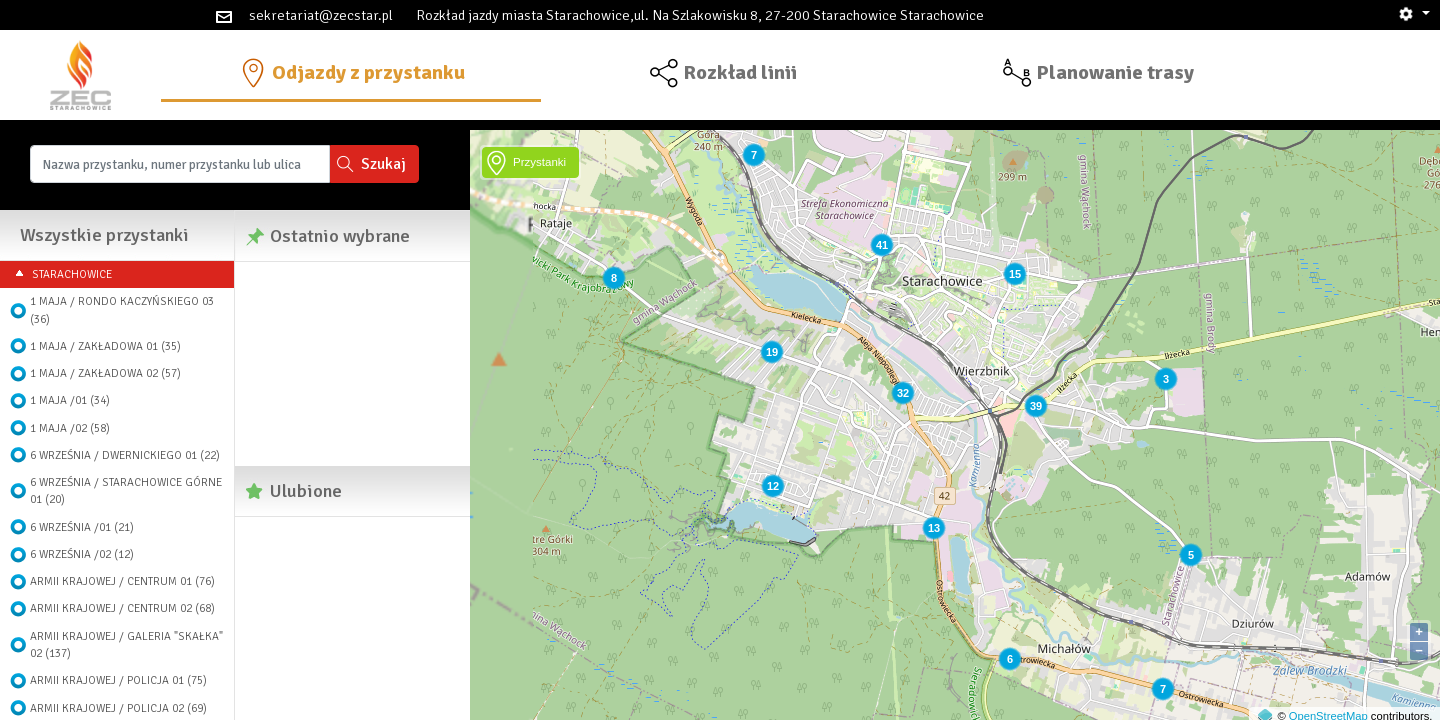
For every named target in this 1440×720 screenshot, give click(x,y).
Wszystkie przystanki (104, 235)
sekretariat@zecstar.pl (321, 15)
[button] (1414, 14)
